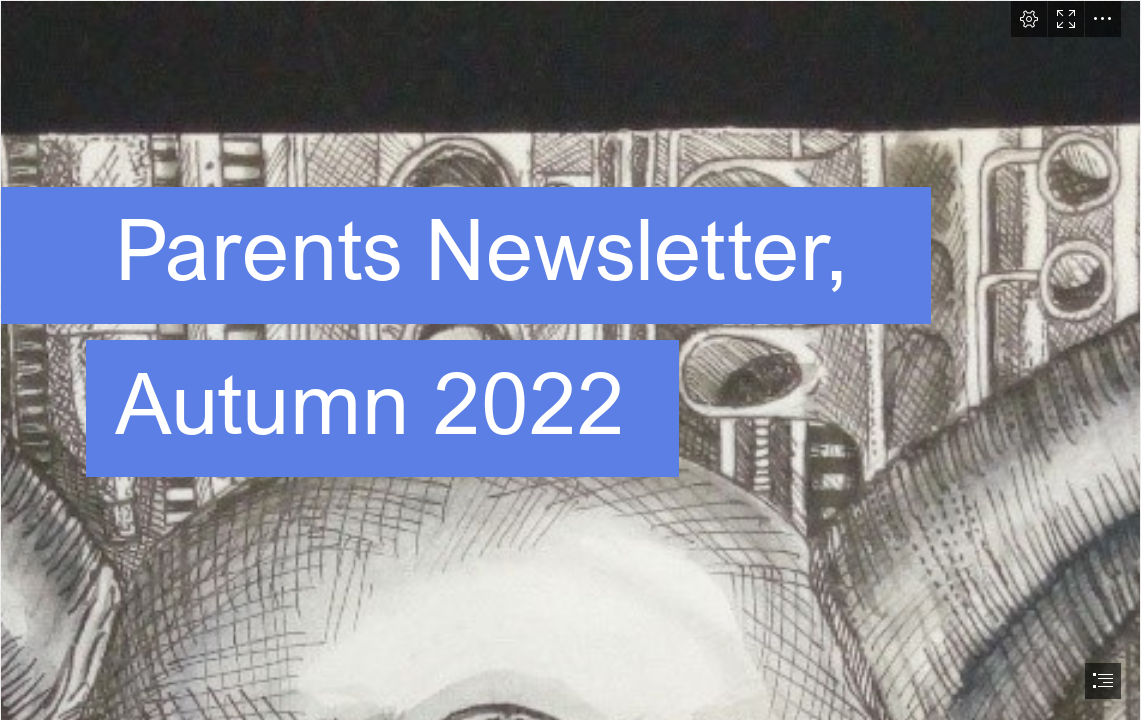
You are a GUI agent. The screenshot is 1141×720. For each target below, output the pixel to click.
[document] (570, 360)
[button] (1029, 19)
